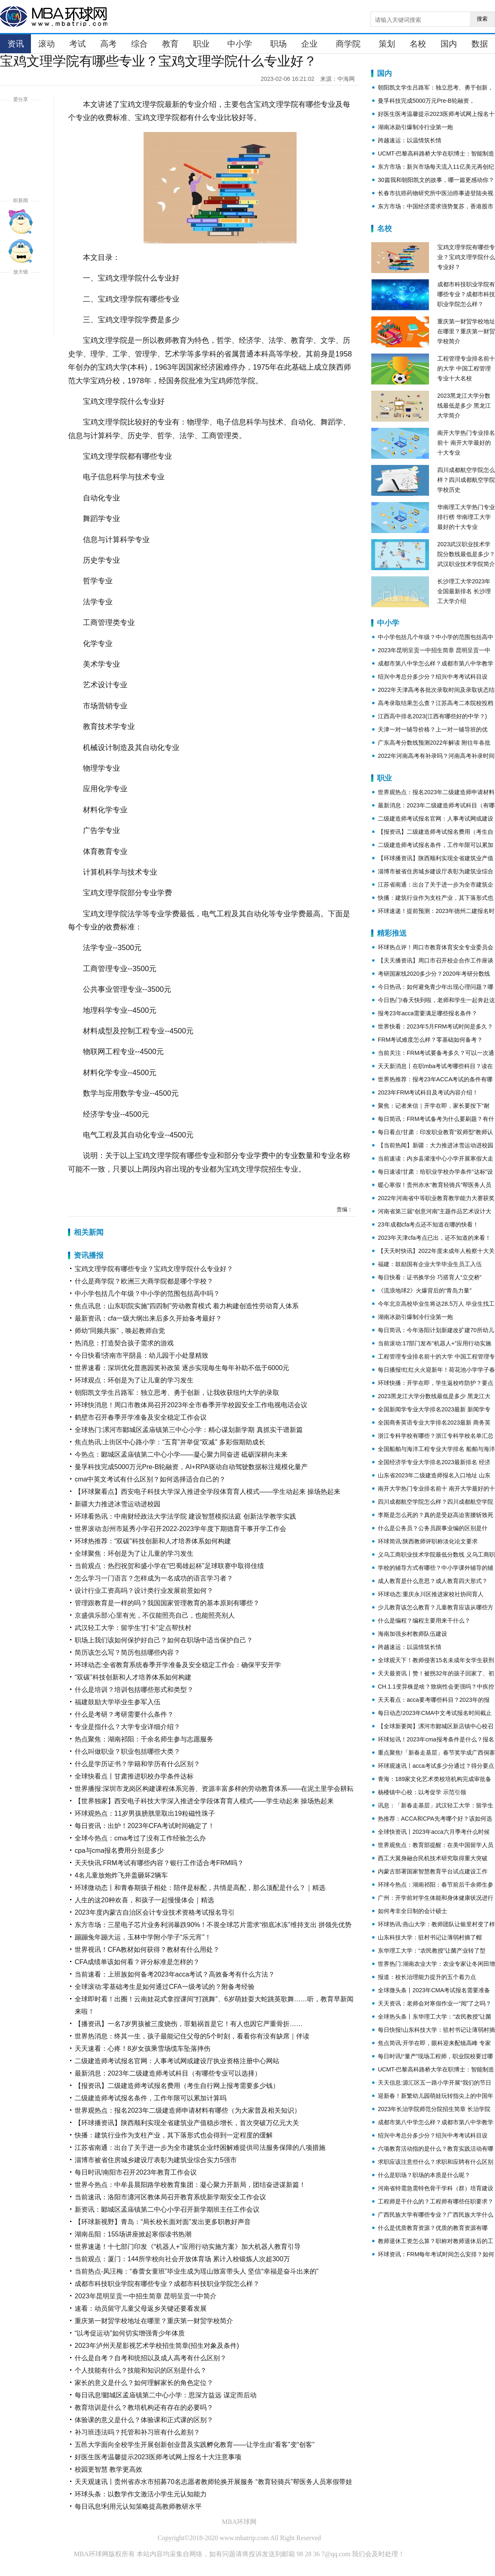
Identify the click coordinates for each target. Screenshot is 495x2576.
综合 (139, 43)
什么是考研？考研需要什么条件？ (124, 1714)
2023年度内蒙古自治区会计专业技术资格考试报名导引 (155, 1912)
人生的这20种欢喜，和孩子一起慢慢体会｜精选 (144, 1900)
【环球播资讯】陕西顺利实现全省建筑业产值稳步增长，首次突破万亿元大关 (187, 2122)
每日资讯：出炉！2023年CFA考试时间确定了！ (144, 1825)
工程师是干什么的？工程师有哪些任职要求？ (435, 2201)
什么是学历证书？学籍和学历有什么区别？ (137, 1763)
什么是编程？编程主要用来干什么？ (424, 1620)
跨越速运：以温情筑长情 (409, 140)
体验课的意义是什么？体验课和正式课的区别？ (144, 2419)
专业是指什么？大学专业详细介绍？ (127, 1726)
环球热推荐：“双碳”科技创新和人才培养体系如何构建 (153, 1541)
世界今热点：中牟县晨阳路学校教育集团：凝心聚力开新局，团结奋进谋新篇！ (190, 2184)
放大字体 (20, 293)
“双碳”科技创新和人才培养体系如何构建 (133, 1677)
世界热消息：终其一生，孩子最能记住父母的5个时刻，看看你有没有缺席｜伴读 (192, 2036)
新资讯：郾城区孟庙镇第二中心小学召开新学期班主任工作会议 (167, 2209)
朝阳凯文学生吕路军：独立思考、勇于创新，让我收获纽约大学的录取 (177, 1392)
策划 (387, 43)
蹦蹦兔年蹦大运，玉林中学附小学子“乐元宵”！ (143, 1937)
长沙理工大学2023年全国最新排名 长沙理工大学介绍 (464, 591)
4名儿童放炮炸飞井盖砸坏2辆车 (121, 1875)
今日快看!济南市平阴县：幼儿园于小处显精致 (141, 1355)
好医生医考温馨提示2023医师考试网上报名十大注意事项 (158, 2456)
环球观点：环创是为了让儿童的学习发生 (134, 1380)
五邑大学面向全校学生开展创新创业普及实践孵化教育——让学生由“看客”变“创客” (194, 2444)
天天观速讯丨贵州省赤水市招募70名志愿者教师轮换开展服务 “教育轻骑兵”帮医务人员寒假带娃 (213, 2481)
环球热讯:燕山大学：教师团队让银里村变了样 (436, 1924)
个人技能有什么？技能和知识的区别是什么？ (141, 2370)
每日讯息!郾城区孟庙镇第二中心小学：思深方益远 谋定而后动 (166, 2395)
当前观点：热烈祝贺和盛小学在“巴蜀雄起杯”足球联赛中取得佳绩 (169, 1565)
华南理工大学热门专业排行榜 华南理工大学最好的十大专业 (466, 517)
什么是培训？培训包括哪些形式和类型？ (134, 1689)
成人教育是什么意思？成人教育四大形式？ (433, 1581)
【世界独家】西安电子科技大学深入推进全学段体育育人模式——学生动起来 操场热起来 (204, 1801)
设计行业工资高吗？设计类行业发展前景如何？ (144, 1590)
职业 (201, 43)
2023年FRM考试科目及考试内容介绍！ (428, 1092)
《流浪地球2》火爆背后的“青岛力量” (424, 1290)
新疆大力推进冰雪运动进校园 (117, 1503)
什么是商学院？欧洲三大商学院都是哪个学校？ (144, 1281)
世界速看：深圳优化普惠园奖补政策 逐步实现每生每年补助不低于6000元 (182, 1367)
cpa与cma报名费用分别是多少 (119, 1850)
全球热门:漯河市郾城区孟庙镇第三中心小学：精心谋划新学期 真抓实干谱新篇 (189, 1429)
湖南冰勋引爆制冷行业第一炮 (415, 127)
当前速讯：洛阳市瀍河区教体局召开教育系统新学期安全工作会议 (170, 2197)
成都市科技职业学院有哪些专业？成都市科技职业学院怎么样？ (167, 2283)
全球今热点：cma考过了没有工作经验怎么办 (140, 1838)
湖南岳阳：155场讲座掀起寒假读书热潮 (133, 2234)
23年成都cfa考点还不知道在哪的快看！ (428, 1224)
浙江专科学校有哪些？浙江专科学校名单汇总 (435, 1435)
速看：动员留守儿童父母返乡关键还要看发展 (141, 2308)
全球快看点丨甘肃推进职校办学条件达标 (134, 1776)
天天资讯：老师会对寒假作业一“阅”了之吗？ (434, 2003)
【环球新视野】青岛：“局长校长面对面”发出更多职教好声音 (163, 2221)
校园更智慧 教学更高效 (108, 2469)
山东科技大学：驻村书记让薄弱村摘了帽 (430, 1937)
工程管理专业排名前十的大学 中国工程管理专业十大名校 (466, 368)
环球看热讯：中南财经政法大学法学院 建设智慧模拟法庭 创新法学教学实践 (185, 1516)
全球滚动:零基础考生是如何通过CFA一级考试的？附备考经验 (165, 1986)
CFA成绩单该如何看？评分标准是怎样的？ (137, 1961)
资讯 (15, 43)
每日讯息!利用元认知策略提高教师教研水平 (138, 2506)
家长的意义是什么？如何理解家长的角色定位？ (144, 2382)
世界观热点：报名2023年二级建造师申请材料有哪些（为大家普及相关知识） (188, 2110)
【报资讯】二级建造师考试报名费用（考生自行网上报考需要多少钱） (177, 2085)
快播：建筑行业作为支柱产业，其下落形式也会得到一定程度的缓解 (174, 2135)
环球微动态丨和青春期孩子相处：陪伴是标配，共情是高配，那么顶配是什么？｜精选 (200, 1887)
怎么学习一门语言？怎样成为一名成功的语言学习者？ (154, 1578)
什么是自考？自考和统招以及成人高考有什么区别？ (150, 2357)
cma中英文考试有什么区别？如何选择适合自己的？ (150, 1479)
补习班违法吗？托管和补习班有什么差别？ (137, 2432)
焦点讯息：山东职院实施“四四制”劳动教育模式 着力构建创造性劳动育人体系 (187, 1305)
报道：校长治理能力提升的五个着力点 (427, 1977)
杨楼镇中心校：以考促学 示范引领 (422, 1792)
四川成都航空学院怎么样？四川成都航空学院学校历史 (466, 480)
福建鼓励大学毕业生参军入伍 (117, 1702)
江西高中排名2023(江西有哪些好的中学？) (432, 716)
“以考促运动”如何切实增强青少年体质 (130, 2333)
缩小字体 (20, 322)
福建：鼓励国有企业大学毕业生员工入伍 (430, 1264)
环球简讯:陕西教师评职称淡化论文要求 (428, 1541)
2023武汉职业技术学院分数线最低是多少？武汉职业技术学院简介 (466, 554)
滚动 (46, 43)
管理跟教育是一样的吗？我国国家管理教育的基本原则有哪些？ (167, 1602)
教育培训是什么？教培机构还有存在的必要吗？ (144, 2407)
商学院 (348, 43)
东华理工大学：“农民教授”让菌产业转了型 (432, 1950)
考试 (77, 43)
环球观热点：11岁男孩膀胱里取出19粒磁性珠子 (145, 1813)
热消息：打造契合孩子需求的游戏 (124, 1343)
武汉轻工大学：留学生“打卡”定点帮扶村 (133, 1627)
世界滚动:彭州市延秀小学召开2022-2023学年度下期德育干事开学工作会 (180, 1528)
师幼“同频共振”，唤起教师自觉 (120, 1330)
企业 (309, 43)
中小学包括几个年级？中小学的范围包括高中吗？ (147, 1293)
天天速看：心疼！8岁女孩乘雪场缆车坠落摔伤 (142, 2048)
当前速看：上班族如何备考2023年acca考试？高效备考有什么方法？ (175, 1974)
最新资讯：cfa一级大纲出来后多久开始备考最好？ (148, 1318)
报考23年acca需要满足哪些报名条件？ (427, 1013)
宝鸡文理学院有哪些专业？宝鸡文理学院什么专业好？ (154, 1268)
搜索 (482, 19)
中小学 (239, 43)
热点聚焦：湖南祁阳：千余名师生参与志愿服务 (144, 1739)
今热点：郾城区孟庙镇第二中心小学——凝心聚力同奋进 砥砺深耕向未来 (181, 1454)
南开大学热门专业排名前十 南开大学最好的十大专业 (466, 442)
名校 (418, 43)
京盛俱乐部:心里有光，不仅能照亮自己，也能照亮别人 (155, 1615)
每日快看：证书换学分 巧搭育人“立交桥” (429, 1277)
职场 (278, 43)
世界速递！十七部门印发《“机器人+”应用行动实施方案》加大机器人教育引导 (188, 2246)
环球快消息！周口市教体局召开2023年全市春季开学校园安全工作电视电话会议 (191, 1404)
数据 (479, 43)
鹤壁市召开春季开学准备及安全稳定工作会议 (141, 1417)
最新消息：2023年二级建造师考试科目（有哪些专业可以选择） (168, 2073)
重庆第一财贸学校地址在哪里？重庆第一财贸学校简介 (154, 2320)
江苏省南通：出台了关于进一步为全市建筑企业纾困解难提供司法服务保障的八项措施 (200, 2147)
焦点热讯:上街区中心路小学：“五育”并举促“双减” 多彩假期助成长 (170, 1442)
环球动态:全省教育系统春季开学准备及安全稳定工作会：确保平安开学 (178, 1664)
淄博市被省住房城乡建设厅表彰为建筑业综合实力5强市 (156, 2159)
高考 (108, 43)
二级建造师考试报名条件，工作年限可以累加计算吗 (150, 2098)
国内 (449, 43)
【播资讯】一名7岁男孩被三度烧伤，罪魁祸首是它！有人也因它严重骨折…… (189, 2023)
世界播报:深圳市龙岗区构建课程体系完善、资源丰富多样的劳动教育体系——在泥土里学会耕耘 (214, 1788)
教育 (170, 43)
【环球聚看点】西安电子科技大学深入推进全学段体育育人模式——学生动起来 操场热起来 (207, 1491)
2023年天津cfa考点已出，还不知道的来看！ (434, 1237)
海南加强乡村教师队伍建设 (412, 1633)
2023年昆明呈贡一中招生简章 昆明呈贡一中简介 (146, 2296)
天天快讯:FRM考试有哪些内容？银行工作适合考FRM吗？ (159, 1862)
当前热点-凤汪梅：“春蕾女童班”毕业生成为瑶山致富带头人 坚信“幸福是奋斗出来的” (196, 2271)
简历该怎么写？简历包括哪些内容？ (127, 1652)
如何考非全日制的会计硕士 (412, 1911)
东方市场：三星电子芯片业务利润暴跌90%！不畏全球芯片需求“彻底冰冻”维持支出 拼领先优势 (213, 1924)
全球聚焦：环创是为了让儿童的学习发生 (134, 1553)
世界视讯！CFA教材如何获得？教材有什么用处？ (147, 1949)
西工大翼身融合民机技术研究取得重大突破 (433, 1858)
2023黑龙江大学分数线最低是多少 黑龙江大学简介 (464, 405)
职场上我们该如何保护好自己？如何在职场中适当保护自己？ (164, 1640)
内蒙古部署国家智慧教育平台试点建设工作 (433, 1871)
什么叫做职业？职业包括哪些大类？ (127, 1751)
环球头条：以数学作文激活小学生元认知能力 (141, 2494)
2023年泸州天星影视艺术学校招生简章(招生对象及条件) (157, 2345)
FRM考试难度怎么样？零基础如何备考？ (430, 1039)
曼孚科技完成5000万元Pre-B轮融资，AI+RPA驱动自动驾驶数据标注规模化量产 (191, 1466)
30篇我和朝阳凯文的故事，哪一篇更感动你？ (436, 180)
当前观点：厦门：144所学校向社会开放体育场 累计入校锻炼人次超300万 (182, 2258)
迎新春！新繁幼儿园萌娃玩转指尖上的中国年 (435, 2095)
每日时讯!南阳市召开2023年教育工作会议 (136, 2172)
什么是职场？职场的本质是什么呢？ (424, 2175)
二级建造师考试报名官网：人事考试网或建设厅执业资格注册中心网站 (177, 2060)
